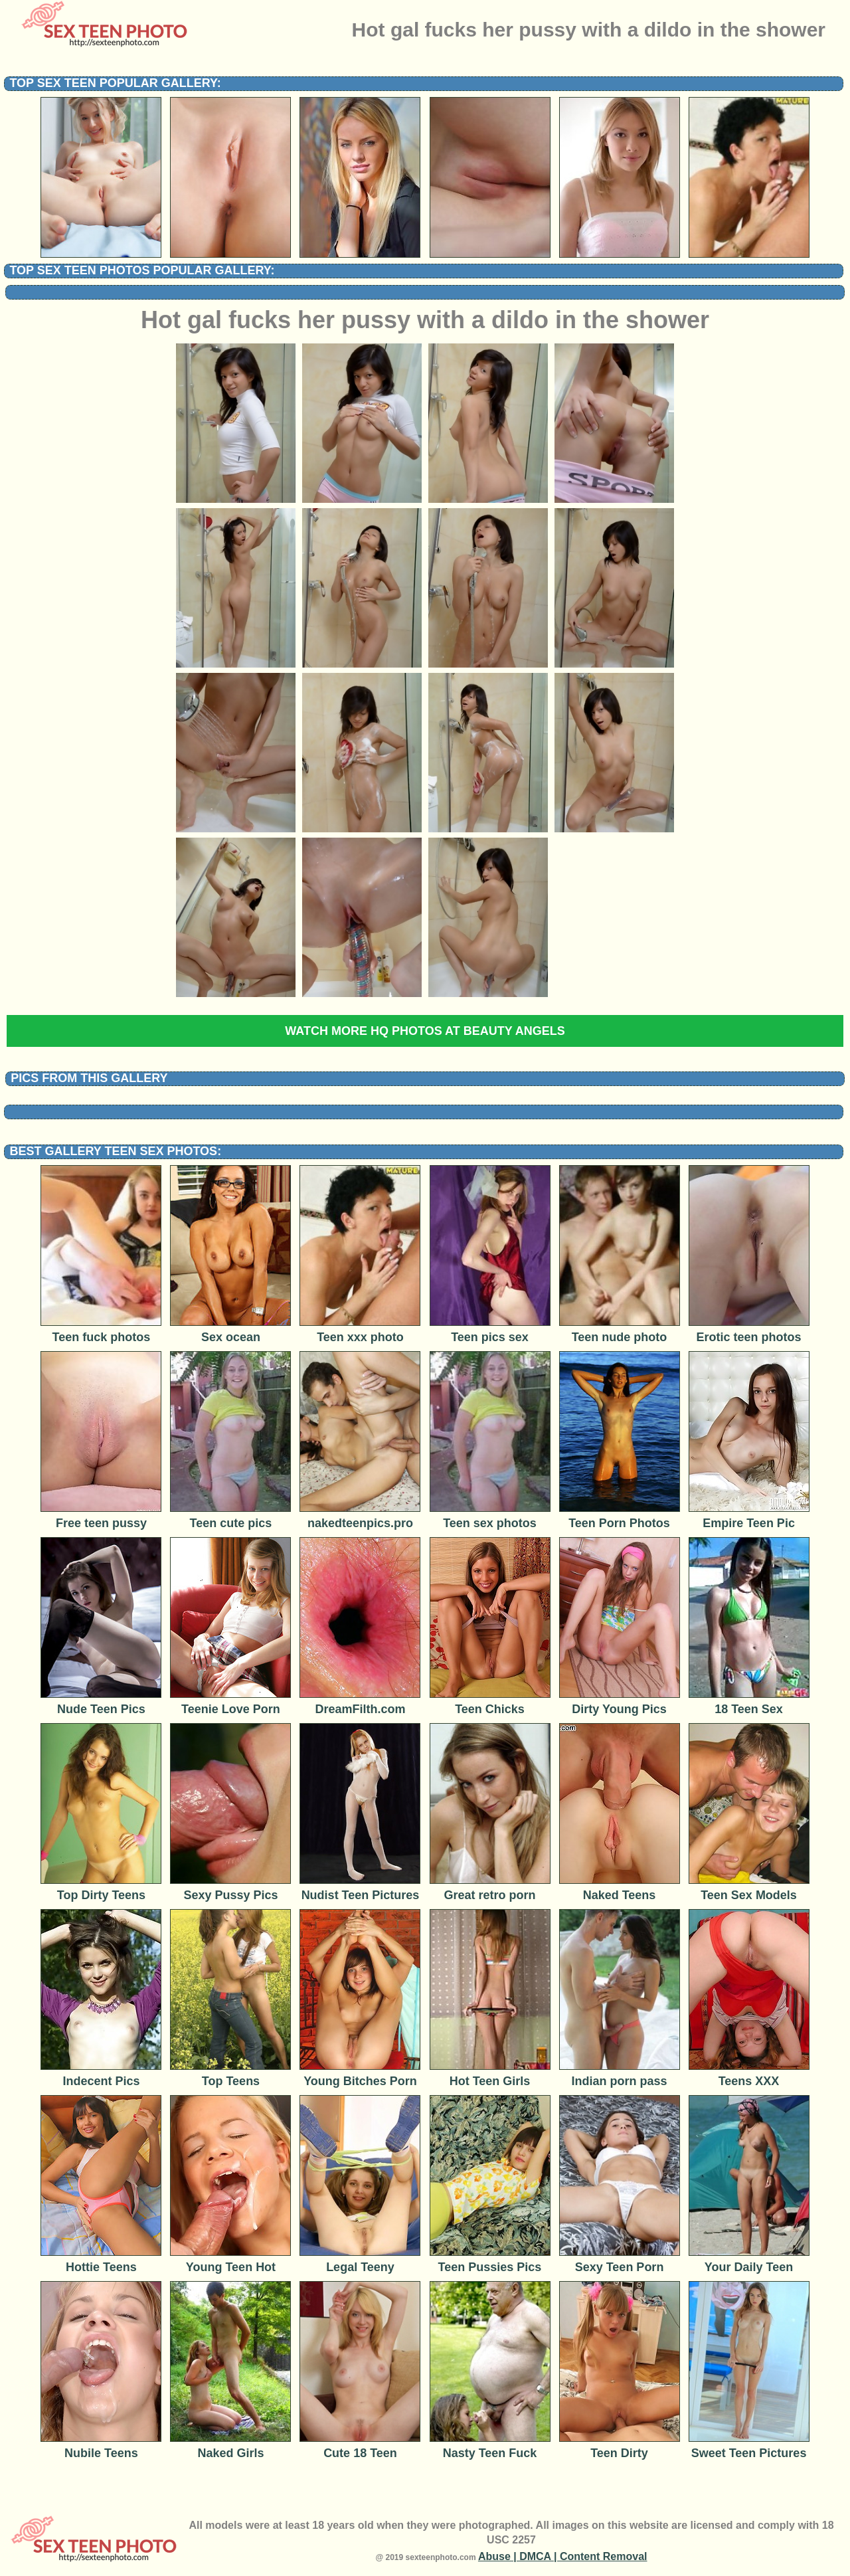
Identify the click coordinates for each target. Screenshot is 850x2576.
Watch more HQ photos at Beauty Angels (424, 1031)
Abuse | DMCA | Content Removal (562, 2556)
